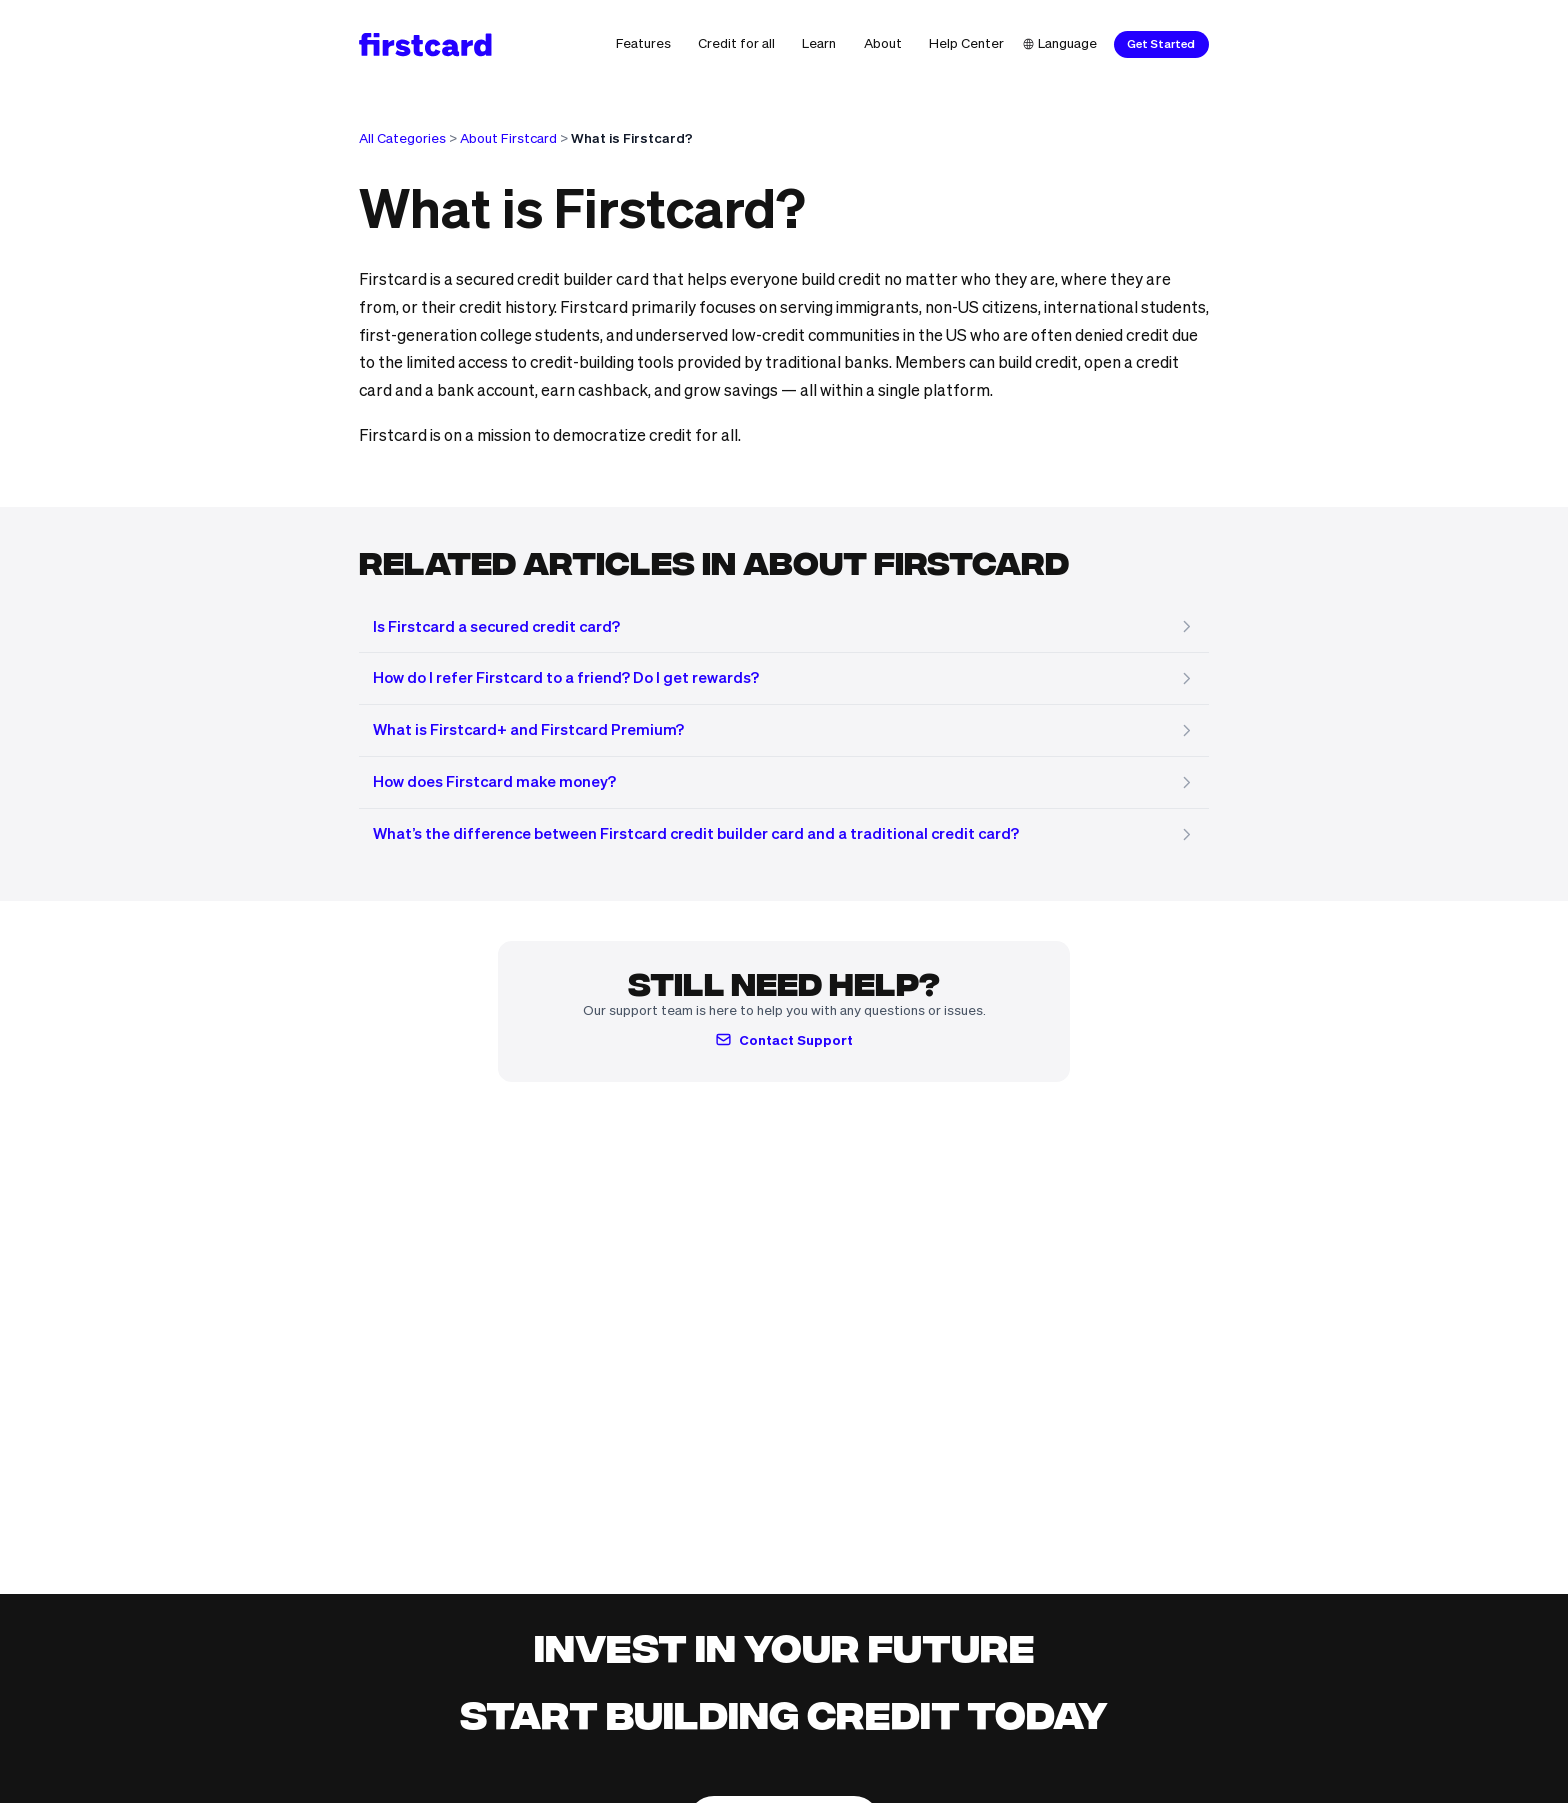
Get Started (1161, 43)
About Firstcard (508, 138)
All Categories (402, 138)
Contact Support (784, 1039)
